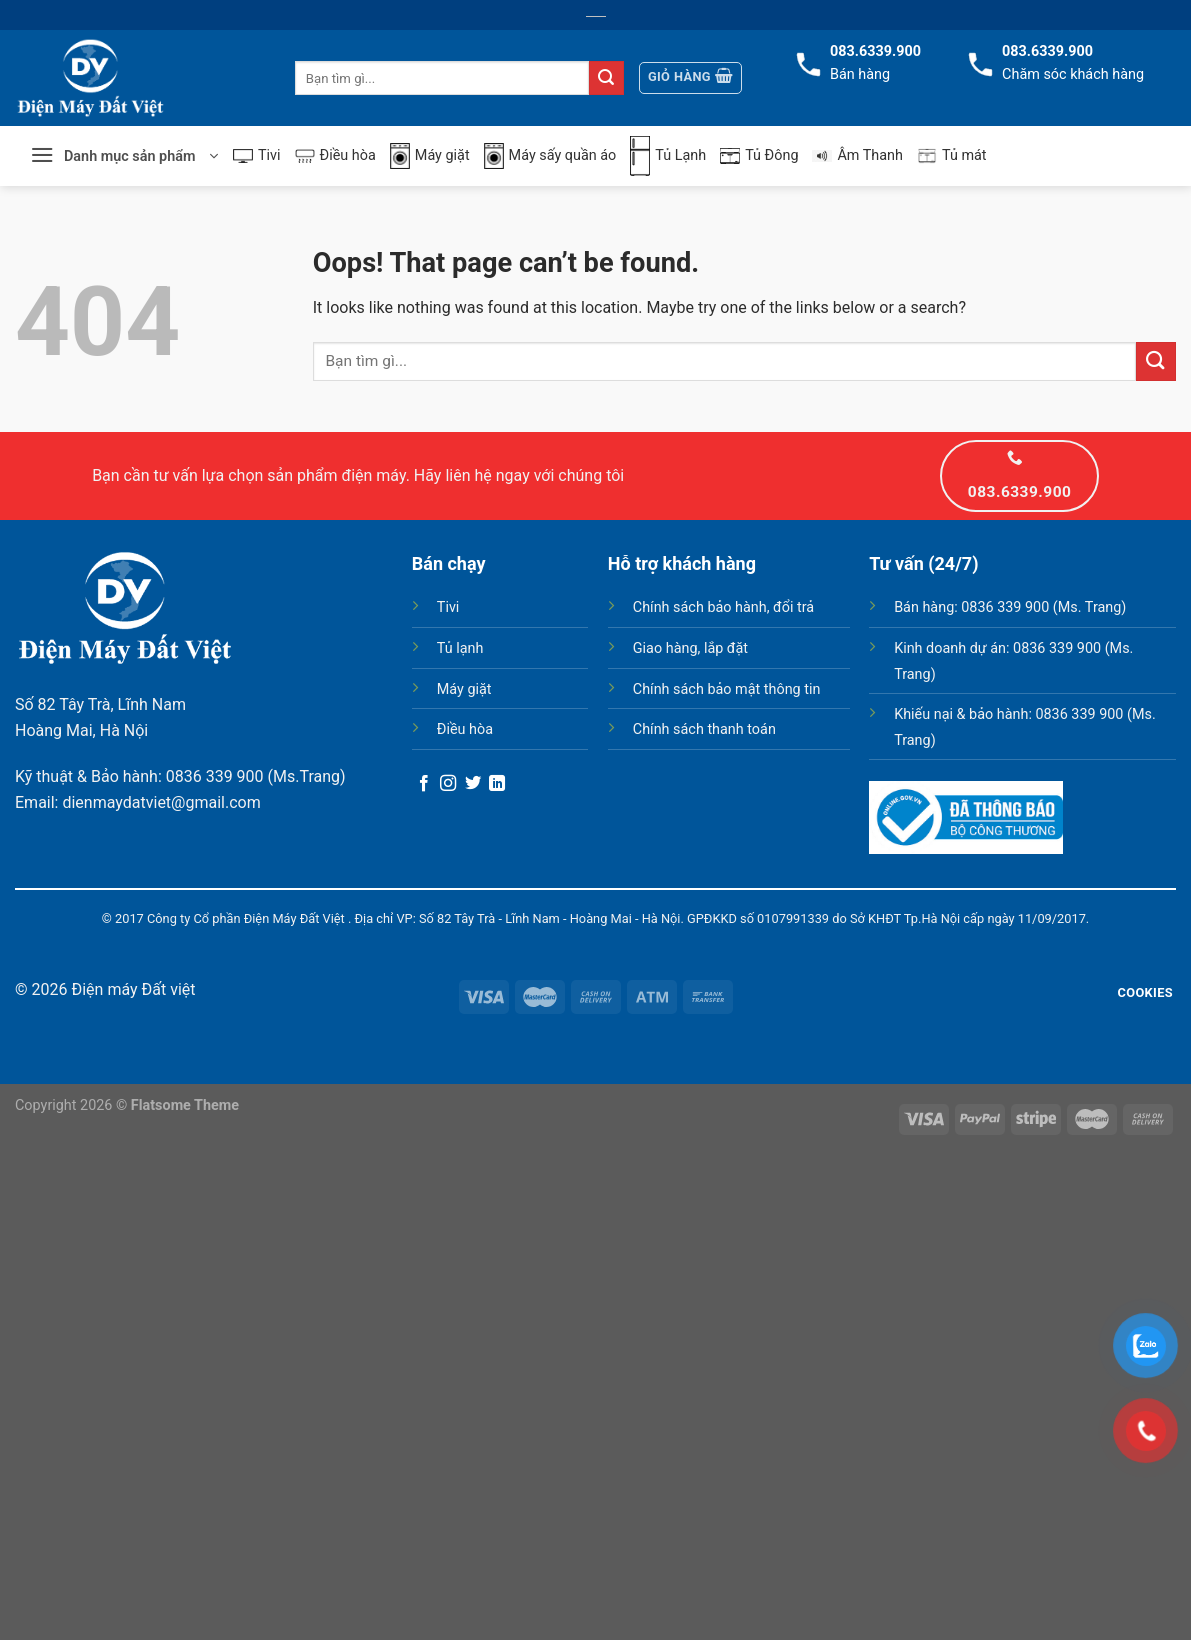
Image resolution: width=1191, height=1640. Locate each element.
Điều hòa (335, 155)
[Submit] (606, 78)
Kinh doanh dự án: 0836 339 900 (997, 648)
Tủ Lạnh (668, 156)
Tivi (257, 155)
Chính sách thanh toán (704, 729)
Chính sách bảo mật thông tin (727, 689)
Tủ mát (952, 156)
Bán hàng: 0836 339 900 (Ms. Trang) (1010, 607)
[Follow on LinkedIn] (497, 784)
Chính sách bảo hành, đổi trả (723, 607)
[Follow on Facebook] (424, 784)
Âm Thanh (857, 155)
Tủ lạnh (460, 648)
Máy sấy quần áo (550, 156)
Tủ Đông (759, 155)
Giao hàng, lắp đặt (690, 648)
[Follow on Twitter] (473, 784)
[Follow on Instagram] (448, 784)
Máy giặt (430, 156)
